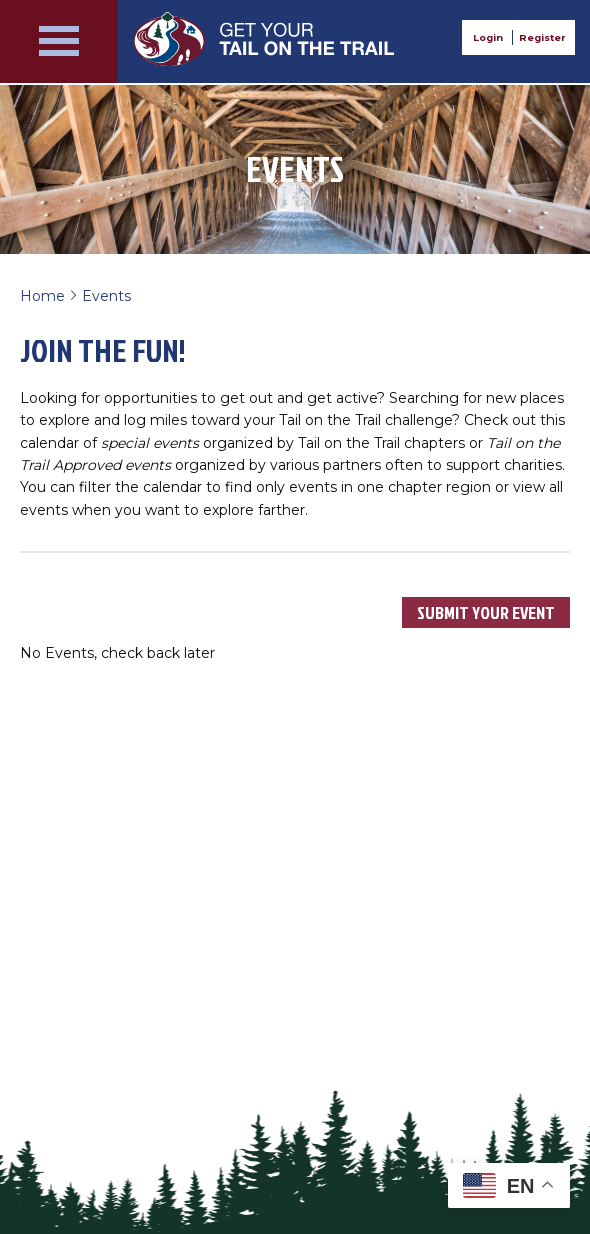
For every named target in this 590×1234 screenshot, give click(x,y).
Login (488, 37)
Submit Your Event (486, 612)
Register (542, 37)
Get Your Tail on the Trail (265, 39)
